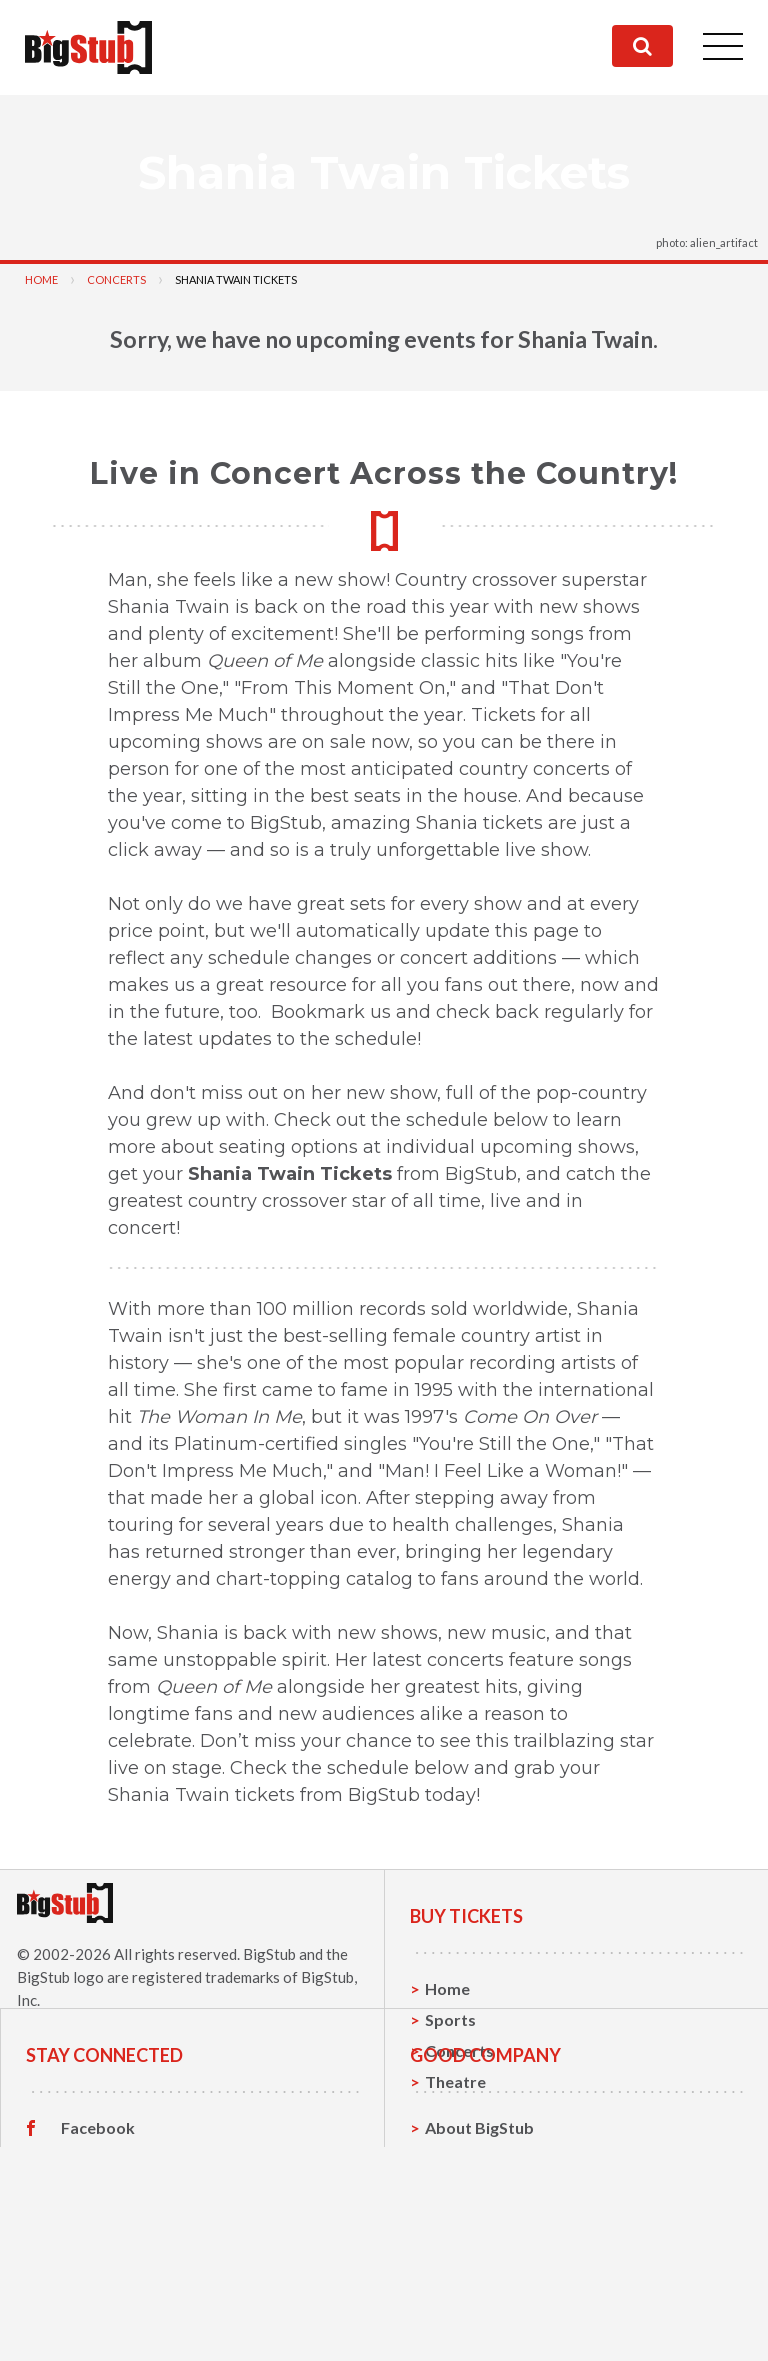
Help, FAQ (462, 2296)
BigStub (269, 1954)
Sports (450, 2019)
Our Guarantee (481, 2327)
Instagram (99, 2297)
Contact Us (467, 2265)
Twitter (89, 2266)
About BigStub (479, 2234)
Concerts (116, 279)
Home (41, 279)
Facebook (98, 2235)
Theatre (455, 2081)
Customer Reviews (131, 2328)
